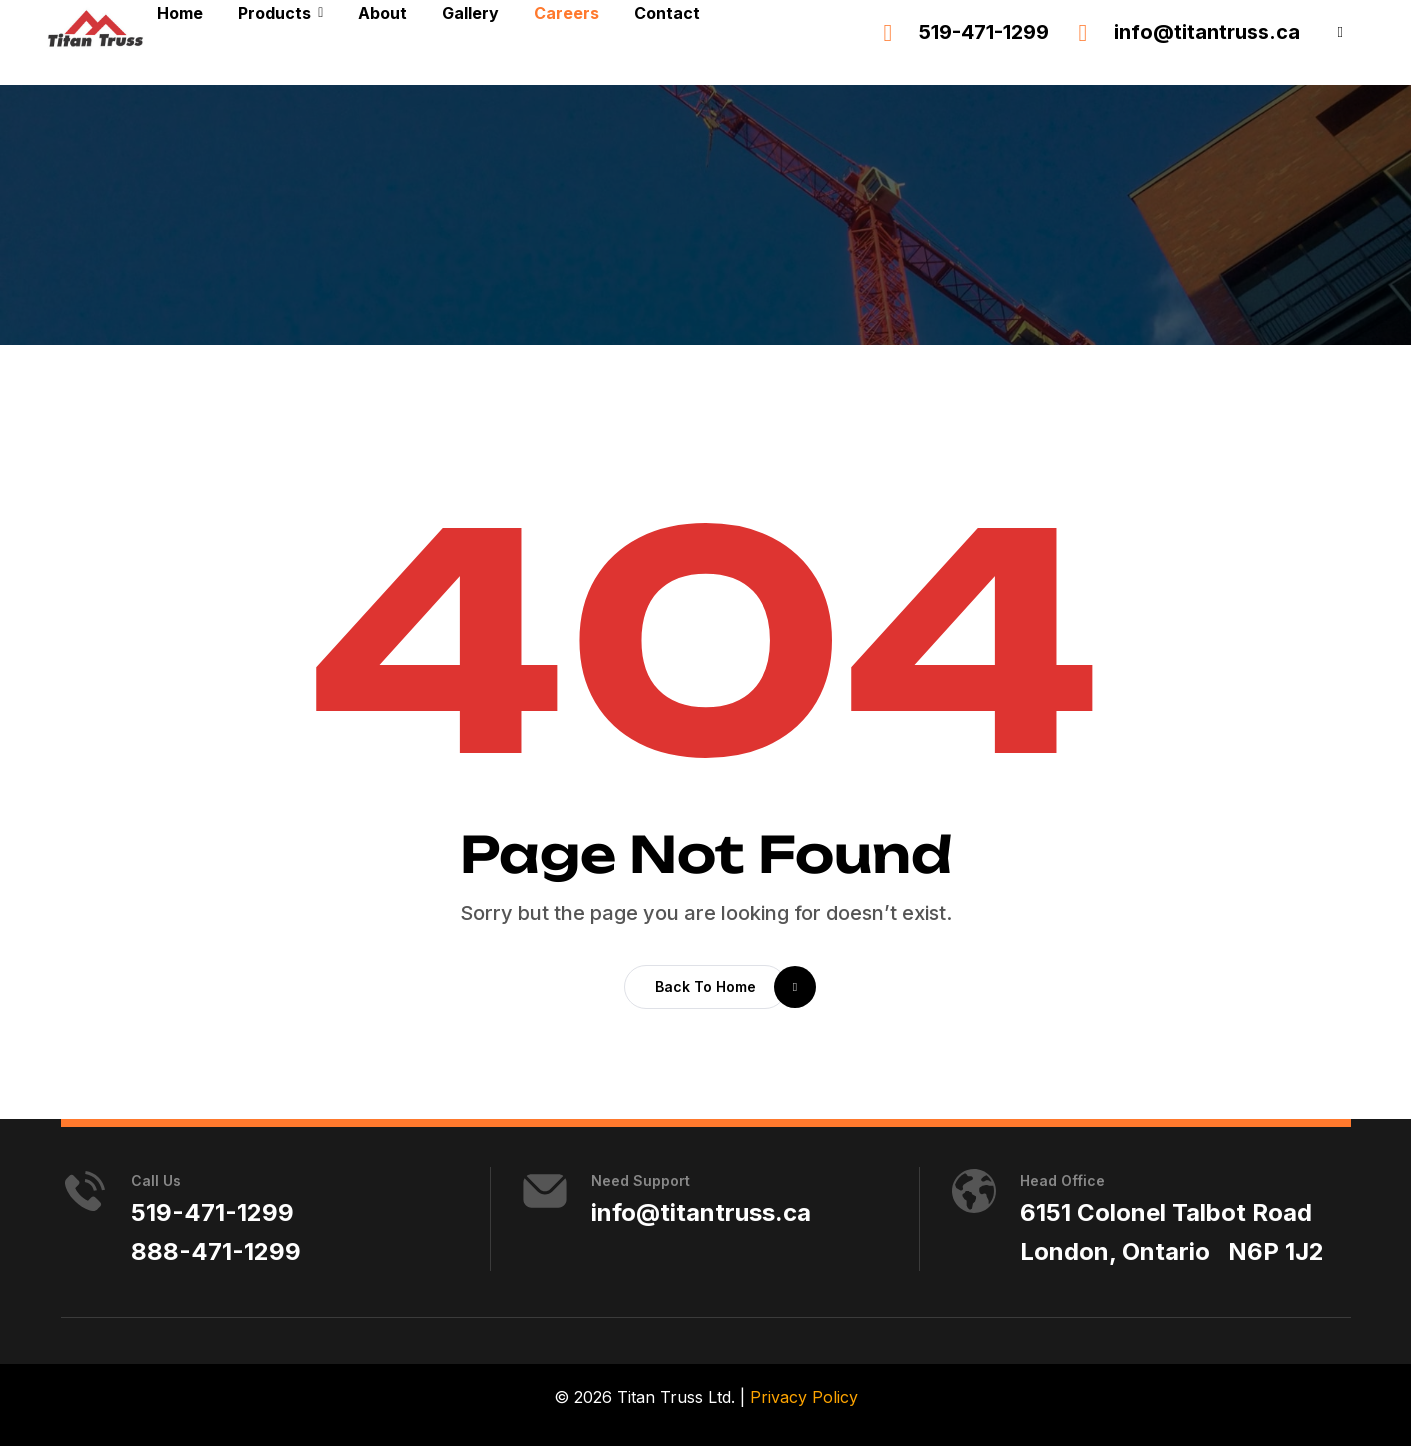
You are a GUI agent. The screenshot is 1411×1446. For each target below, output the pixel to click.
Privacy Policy (804, 1397)
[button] (1340, 32)
